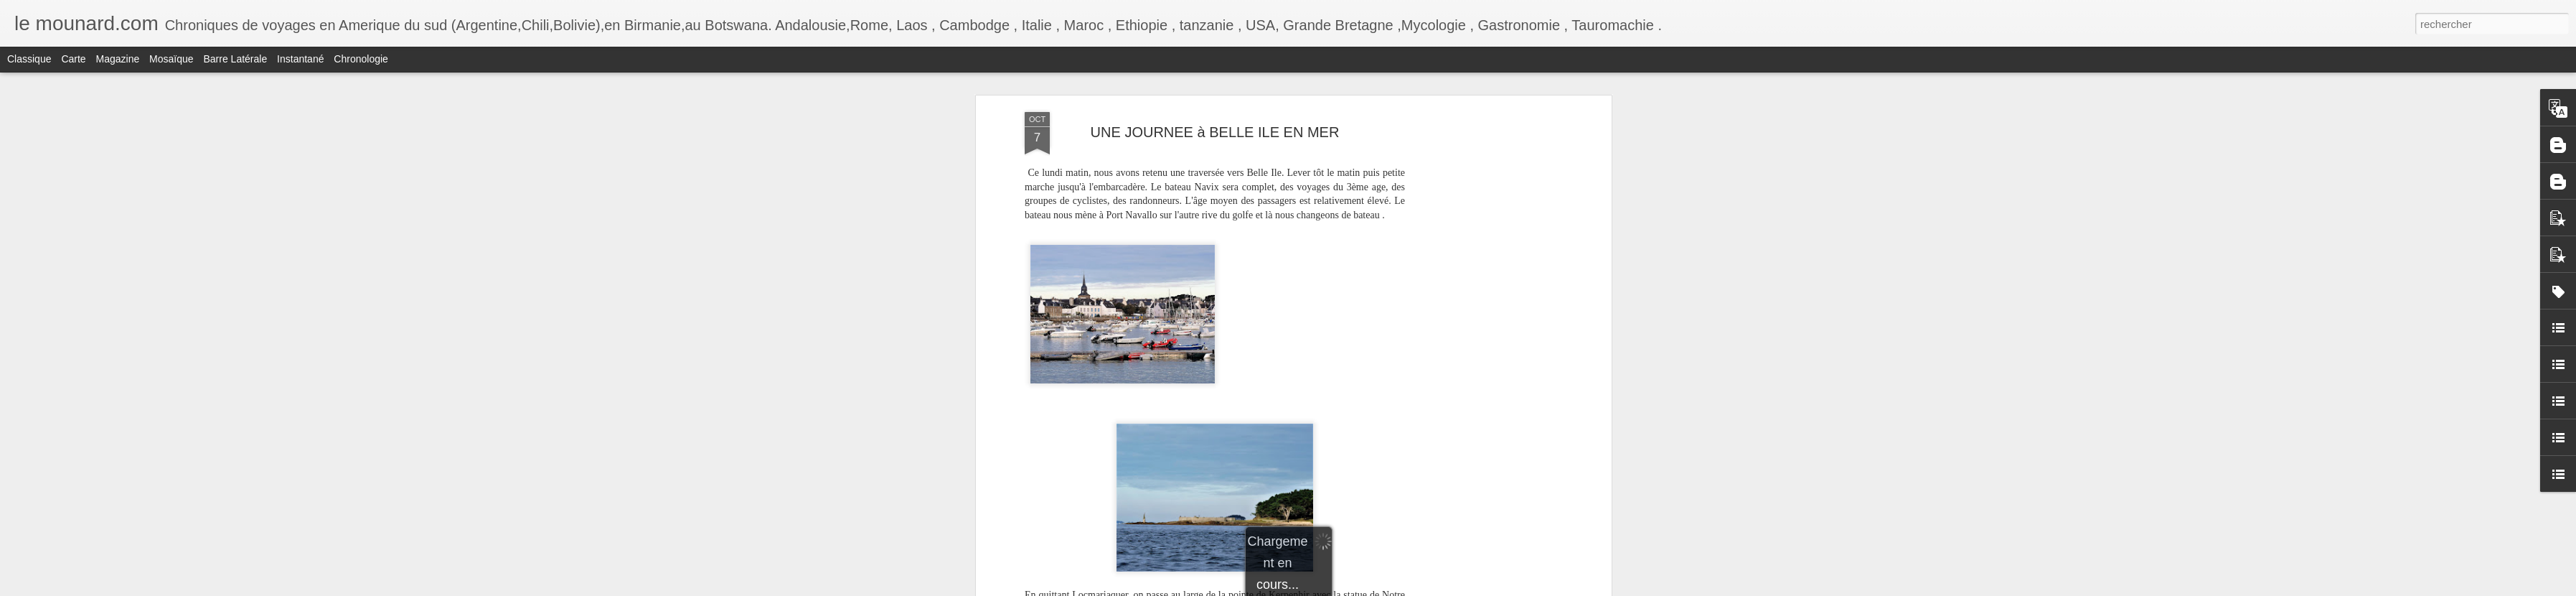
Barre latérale (235, 59)
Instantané (300, 59)
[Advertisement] (1484, 338)
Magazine (118, 59)
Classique (29, 59)
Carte (73, 59)
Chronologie (361, 59)
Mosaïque (171, 59)
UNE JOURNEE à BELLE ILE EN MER (1215, 132)
